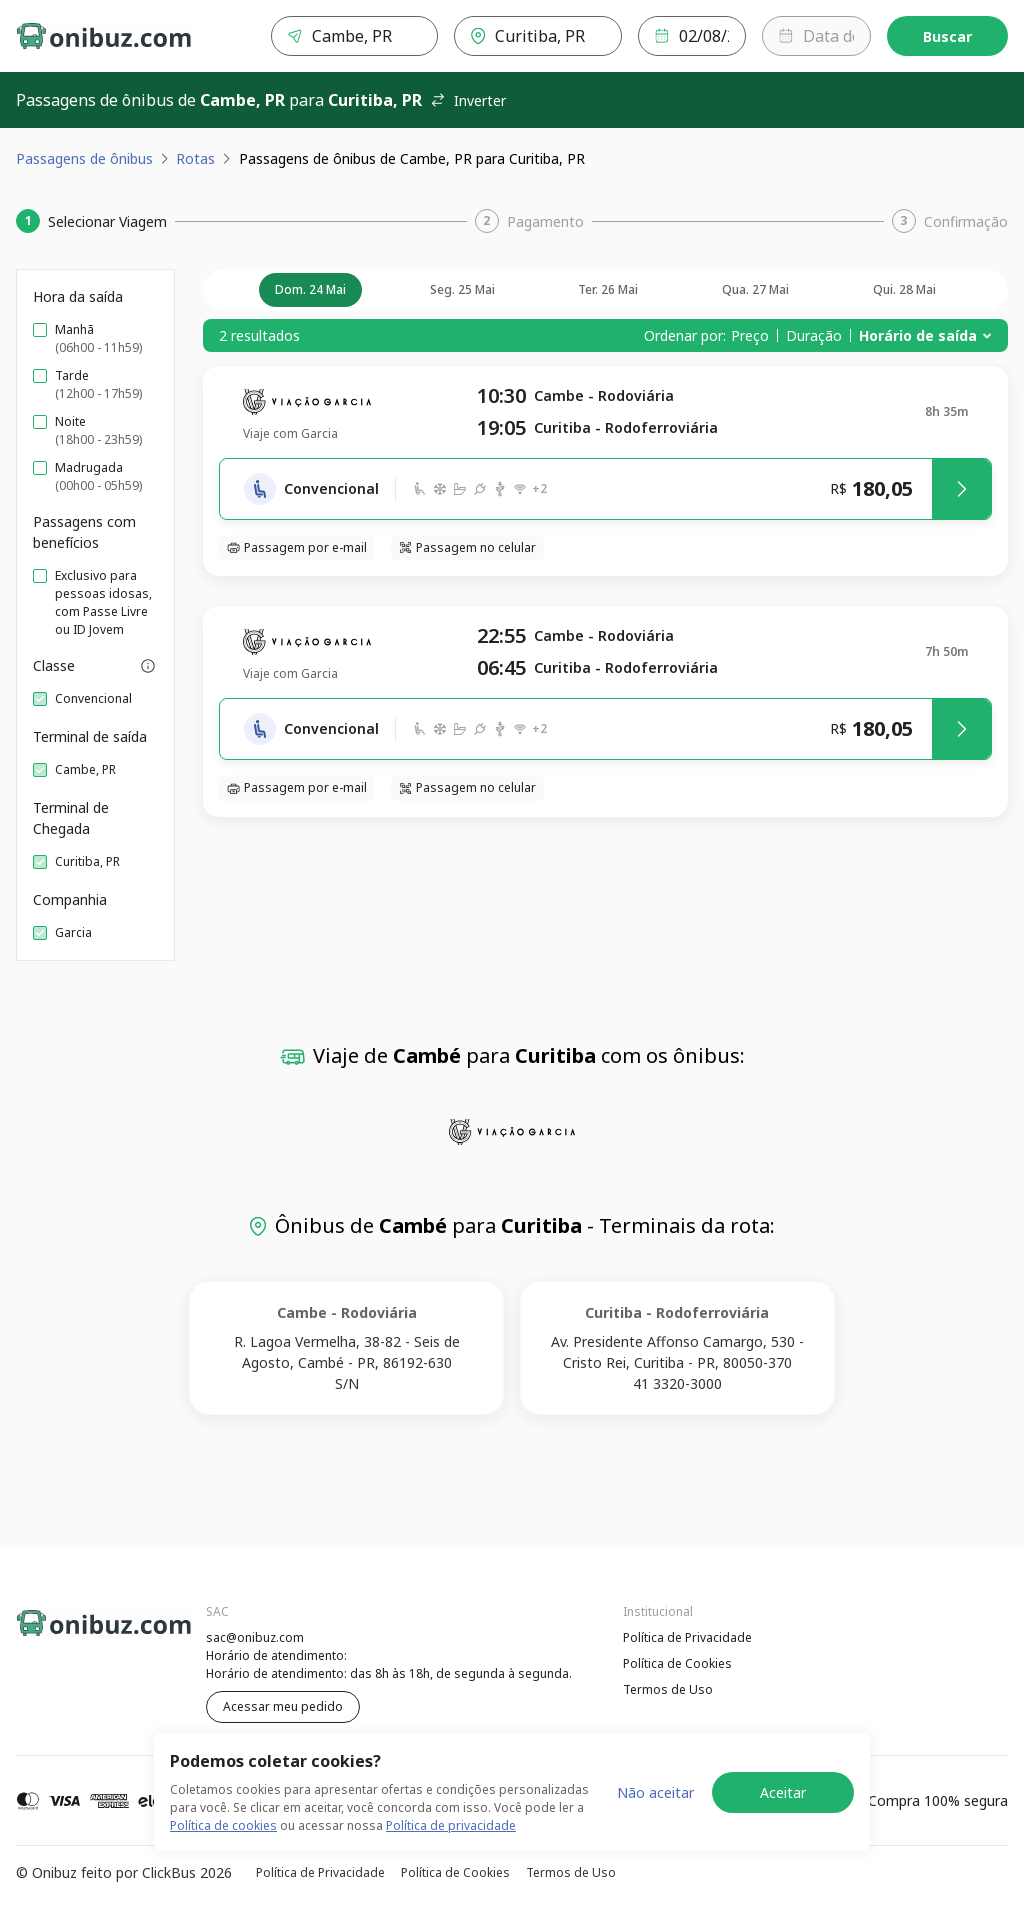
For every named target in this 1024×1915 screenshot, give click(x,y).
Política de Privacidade (687, 1637)
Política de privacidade (451, 1825)
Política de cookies (223, 1825)
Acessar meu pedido (283, 1706)
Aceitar (783, 1792)
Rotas (195, 158)
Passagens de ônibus (84, 158)
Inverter (468, 100)
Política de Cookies (677, 1663)
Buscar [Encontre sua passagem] (947, 36)
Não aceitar (655, 1792)
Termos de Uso (668, 1689)
